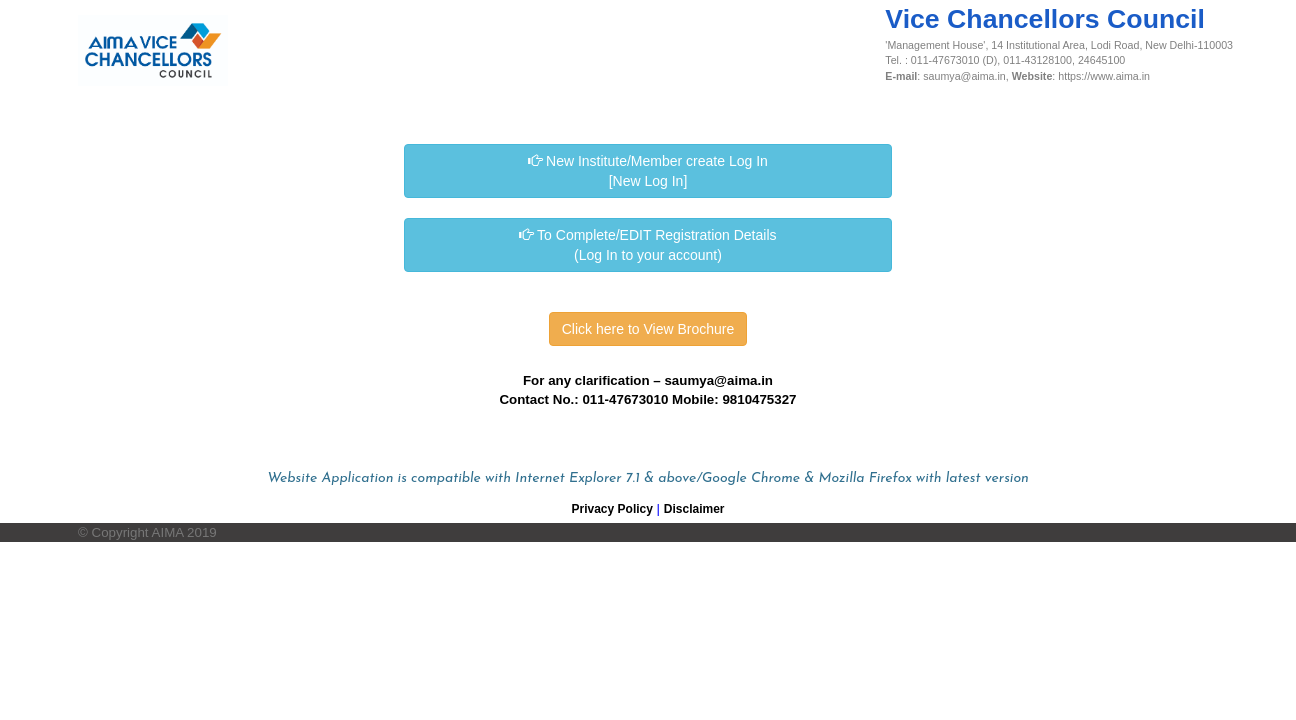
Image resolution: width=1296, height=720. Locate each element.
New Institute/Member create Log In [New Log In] (648, 171)
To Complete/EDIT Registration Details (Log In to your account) (647, 245)
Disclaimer (694, 509)
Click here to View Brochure (648, 329)
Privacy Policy (612, 509)
